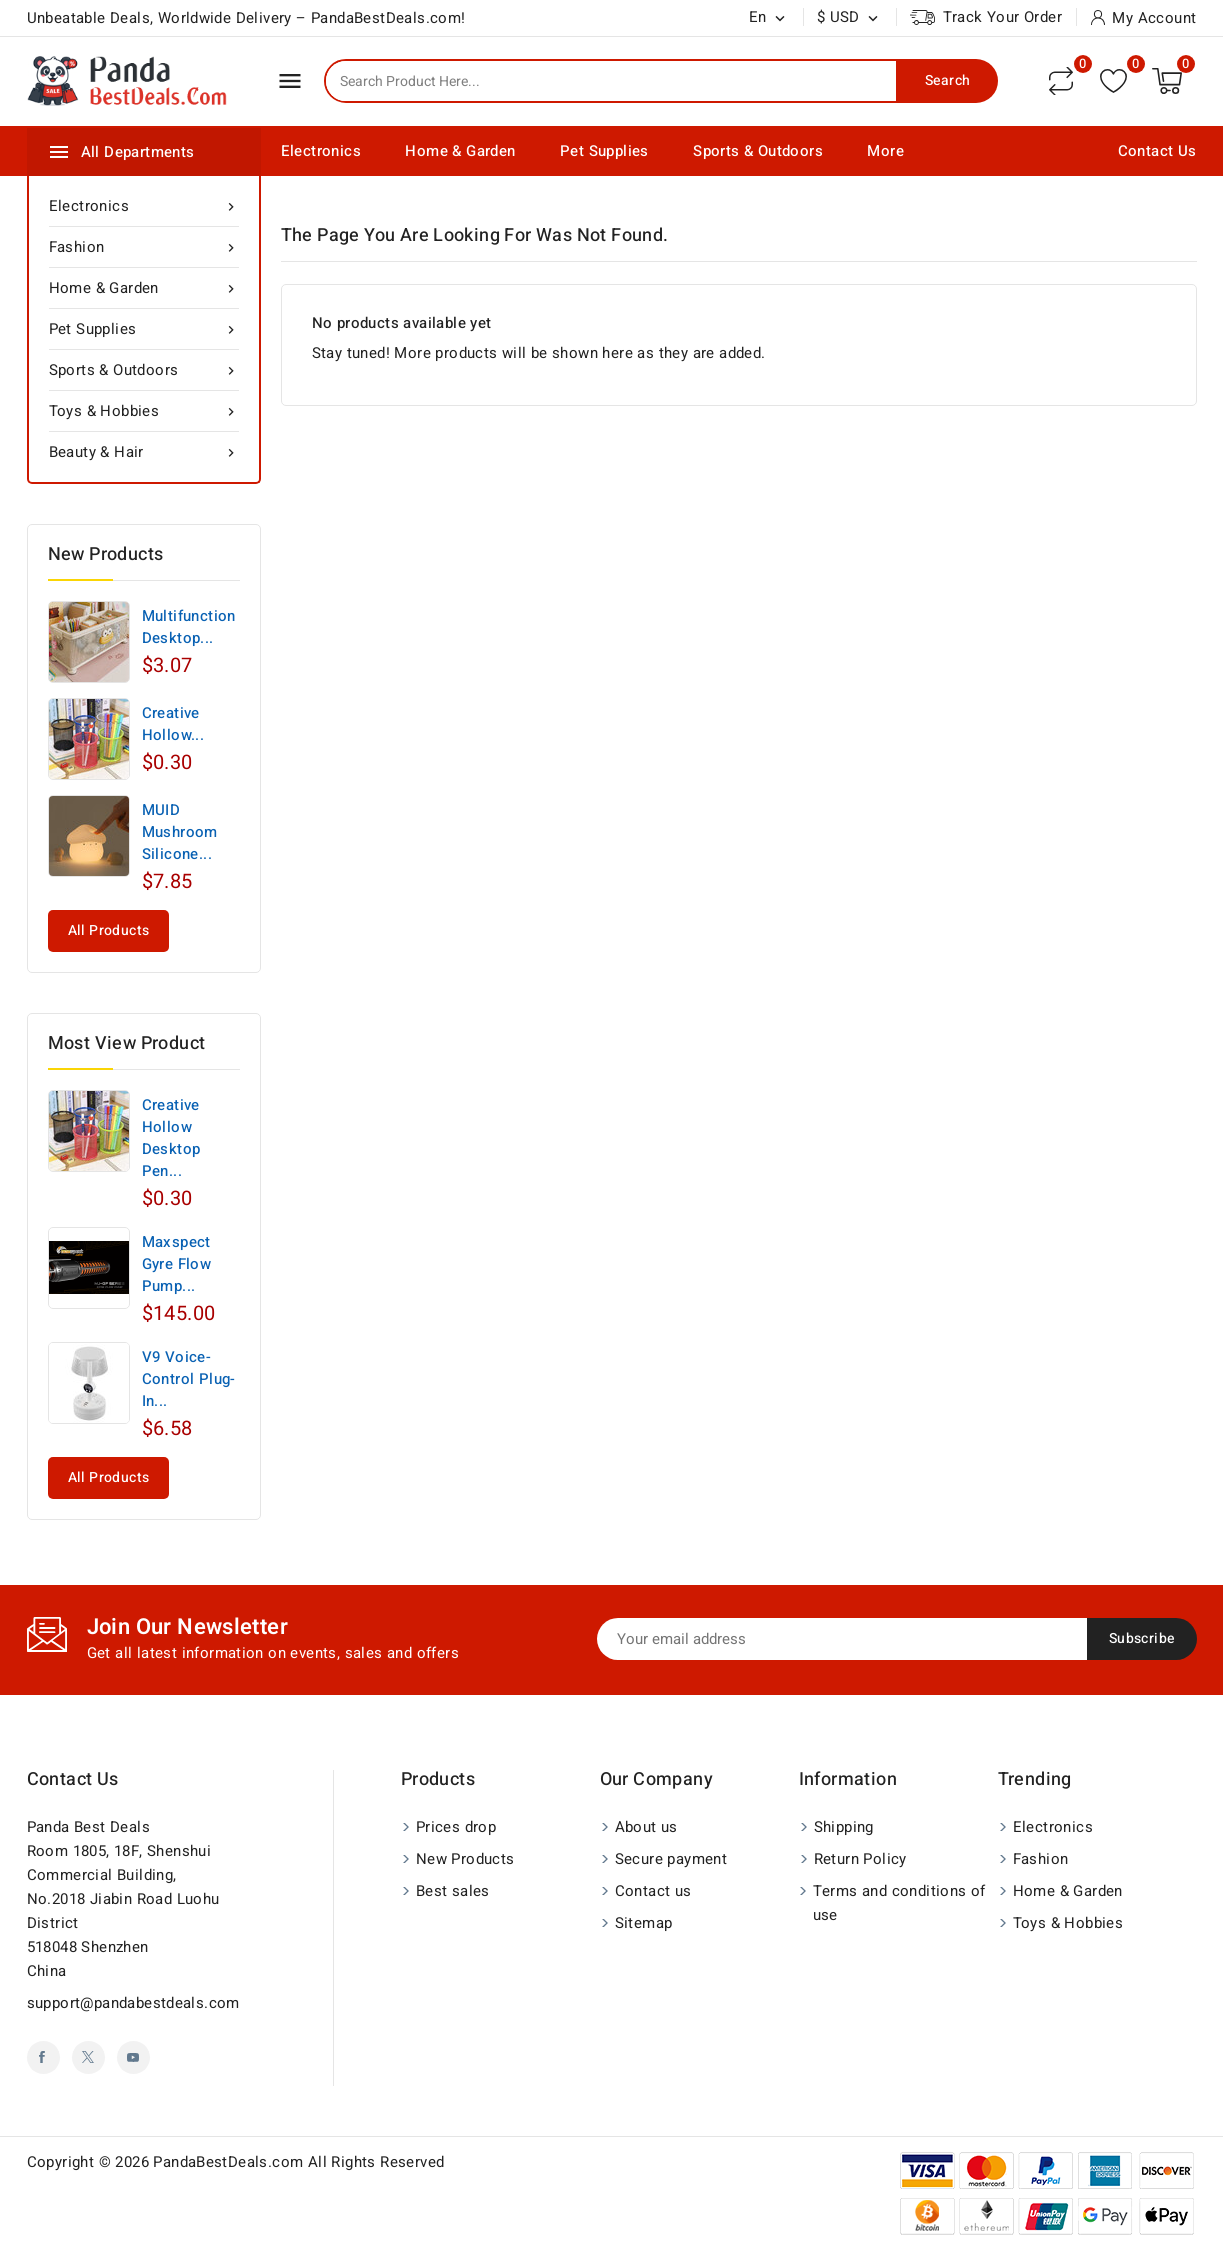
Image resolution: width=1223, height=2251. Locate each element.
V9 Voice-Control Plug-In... (189, 1379)
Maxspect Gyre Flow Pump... (177, 1264)
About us (646, 1827)
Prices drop (456, 1827)
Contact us (73, 1779)
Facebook (43, 2057)
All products (109, 930)
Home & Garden (460, 151)
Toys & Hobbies (144, 411)
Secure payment (671, 1859)
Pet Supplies (604, 151)
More (885, 151)
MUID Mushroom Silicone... (180, 832)
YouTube (133, 2057)
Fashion (144, 247)
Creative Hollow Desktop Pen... (171, 1138)
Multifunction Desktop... (189, 627)
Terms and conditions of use (899, 1903)
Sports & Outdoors (758, 151)
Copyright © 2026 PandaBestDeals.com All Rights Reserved (236, 2162)
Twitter (88, 2057)
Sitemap (644, 1923)
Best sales (453, 1891)
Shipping (844, 1827)
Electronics (321, 151)
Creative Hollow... (173, 724)
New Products (465, 1859)
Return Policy (860, 1859)
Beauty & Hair (144, 452)
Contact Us (1157, 151)
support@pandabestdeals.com (133, 2003)
